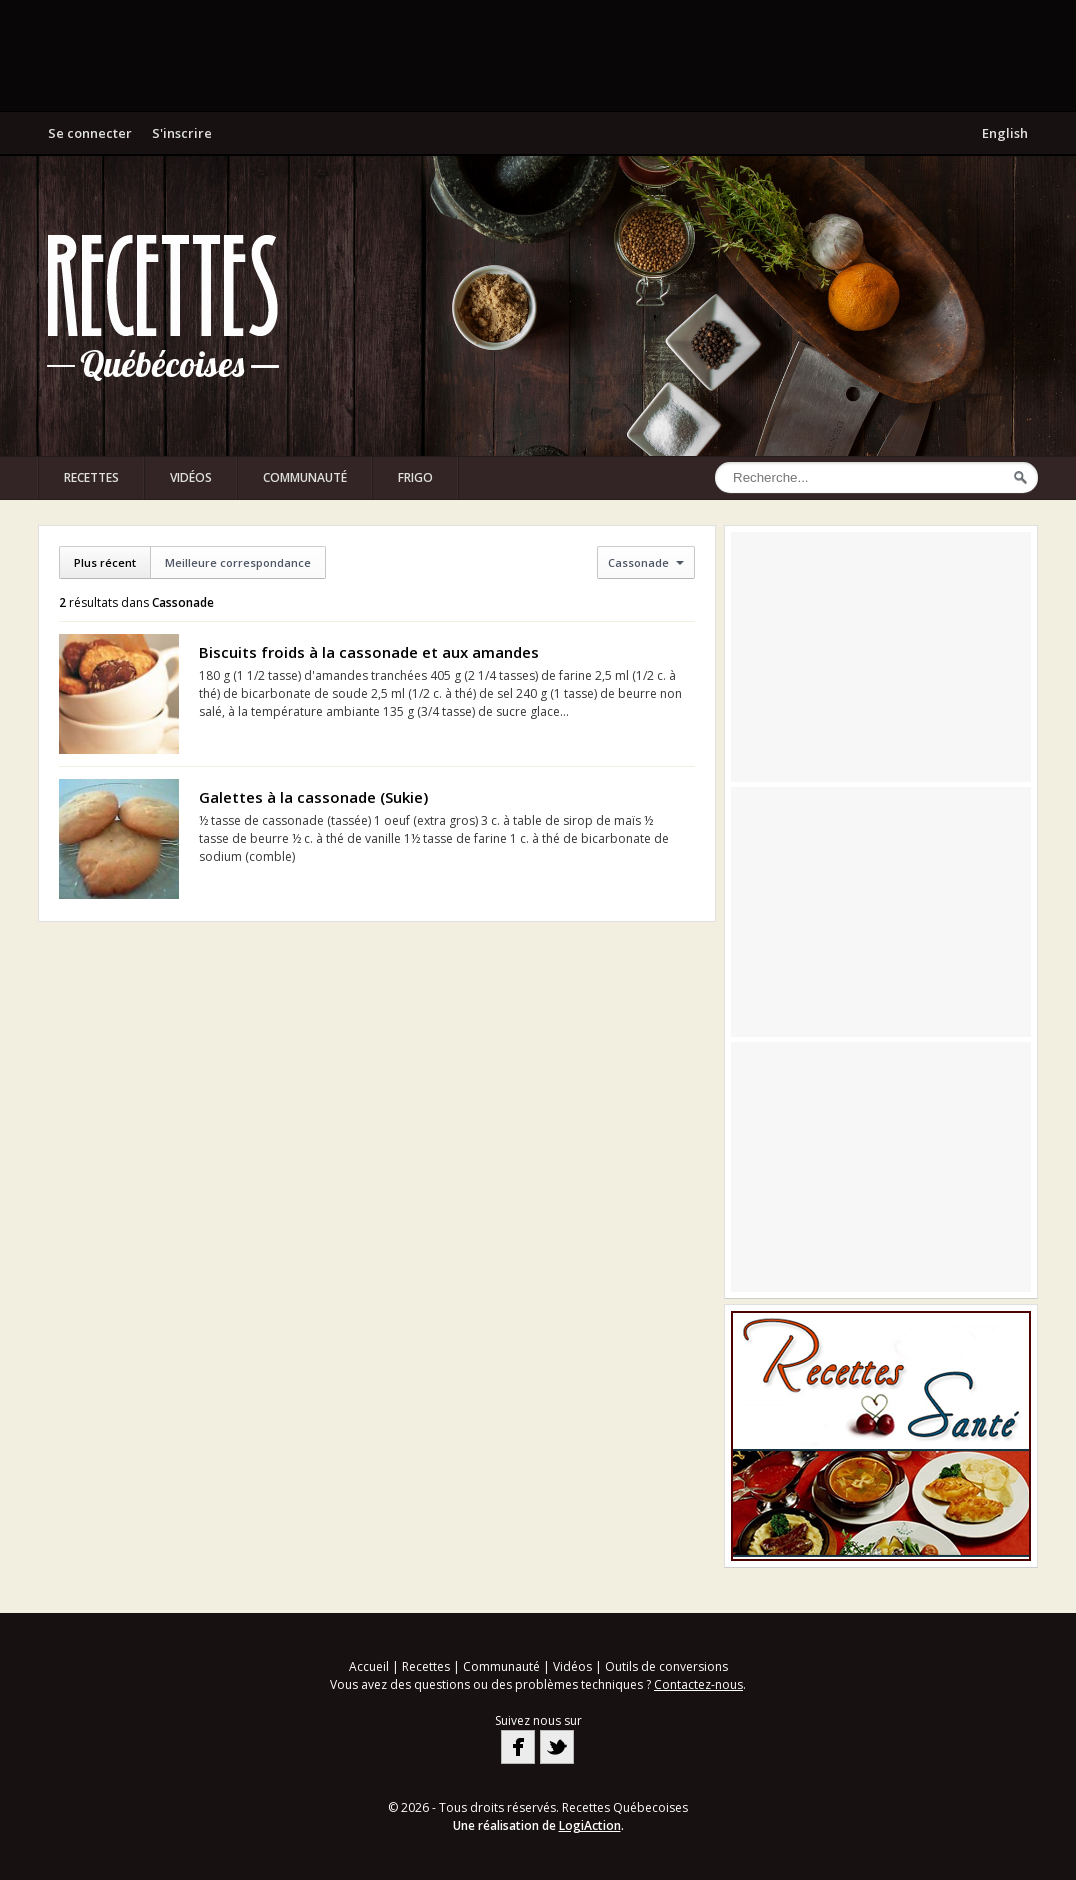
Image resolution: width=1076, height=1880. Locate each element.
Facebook (518, 1747)
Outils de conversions (666, 1666)
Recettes (91, 477)
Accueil (369, 1666)
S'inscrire (182, 133)
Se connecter (90, 133)
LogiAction (590, 1825)
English (1005, 133)
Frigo (415, 477)
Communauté (305, 477)
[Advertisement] (538, 55)
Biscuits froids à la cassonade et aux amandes (369, 652)
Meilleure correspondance (238, 562)
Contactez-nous (698, 1684)
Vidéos (191, 477)
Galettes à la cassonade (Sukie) (313, 797)
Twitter (557, 1747)
